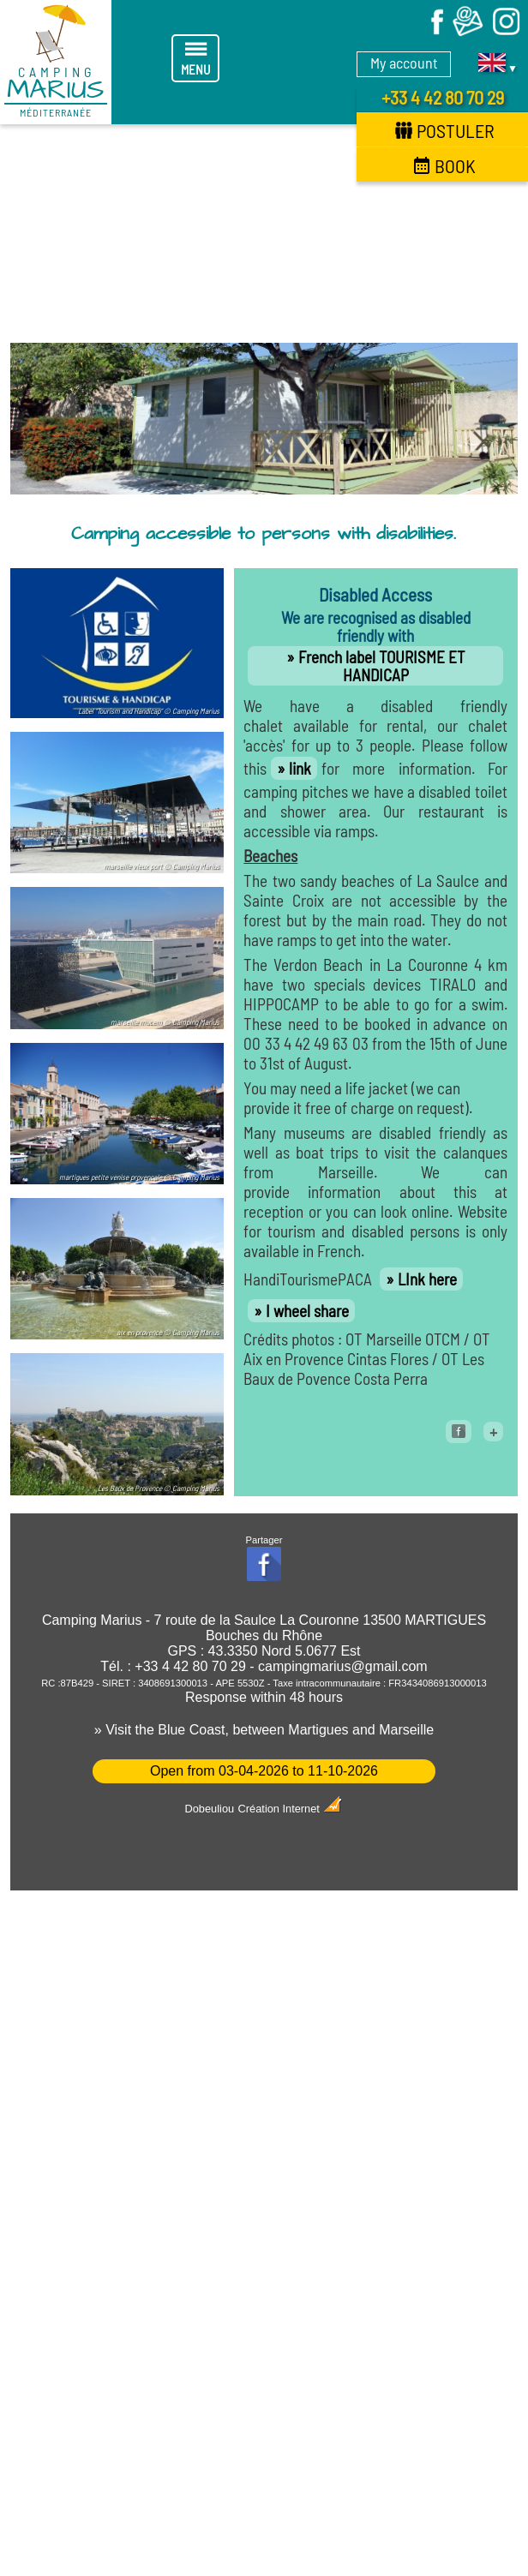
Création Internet (291, 1808)
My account (404, 62)
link (300, 768)
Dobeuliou (210, 1808)
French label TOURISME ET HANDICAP (381, 666)
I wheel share (307, 1311)
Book (444, 165)
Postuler (445, 130)
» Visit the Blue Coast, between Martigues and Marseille (264, 1729)
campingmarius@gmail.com (343, 1666)
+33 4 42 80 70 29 (442, 97)
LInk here (427, 1279)
